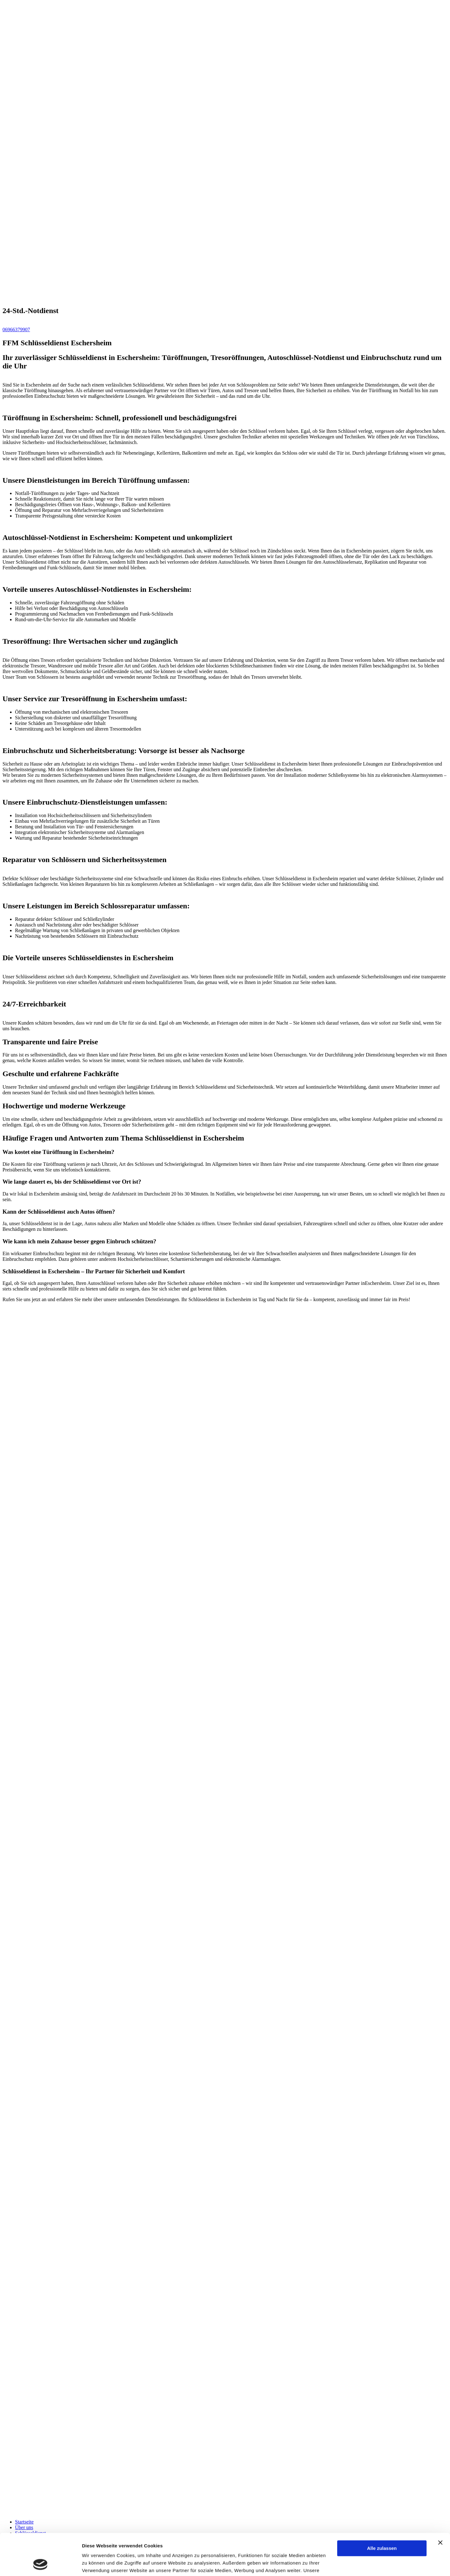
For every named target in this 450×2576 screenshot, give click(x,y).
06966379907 (16, 329)
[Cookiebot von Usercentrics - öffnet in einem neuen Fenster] (40, 2564)
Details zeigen (97, 2563)
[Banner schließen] (440, 2503)
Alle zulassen (382, 2509)
